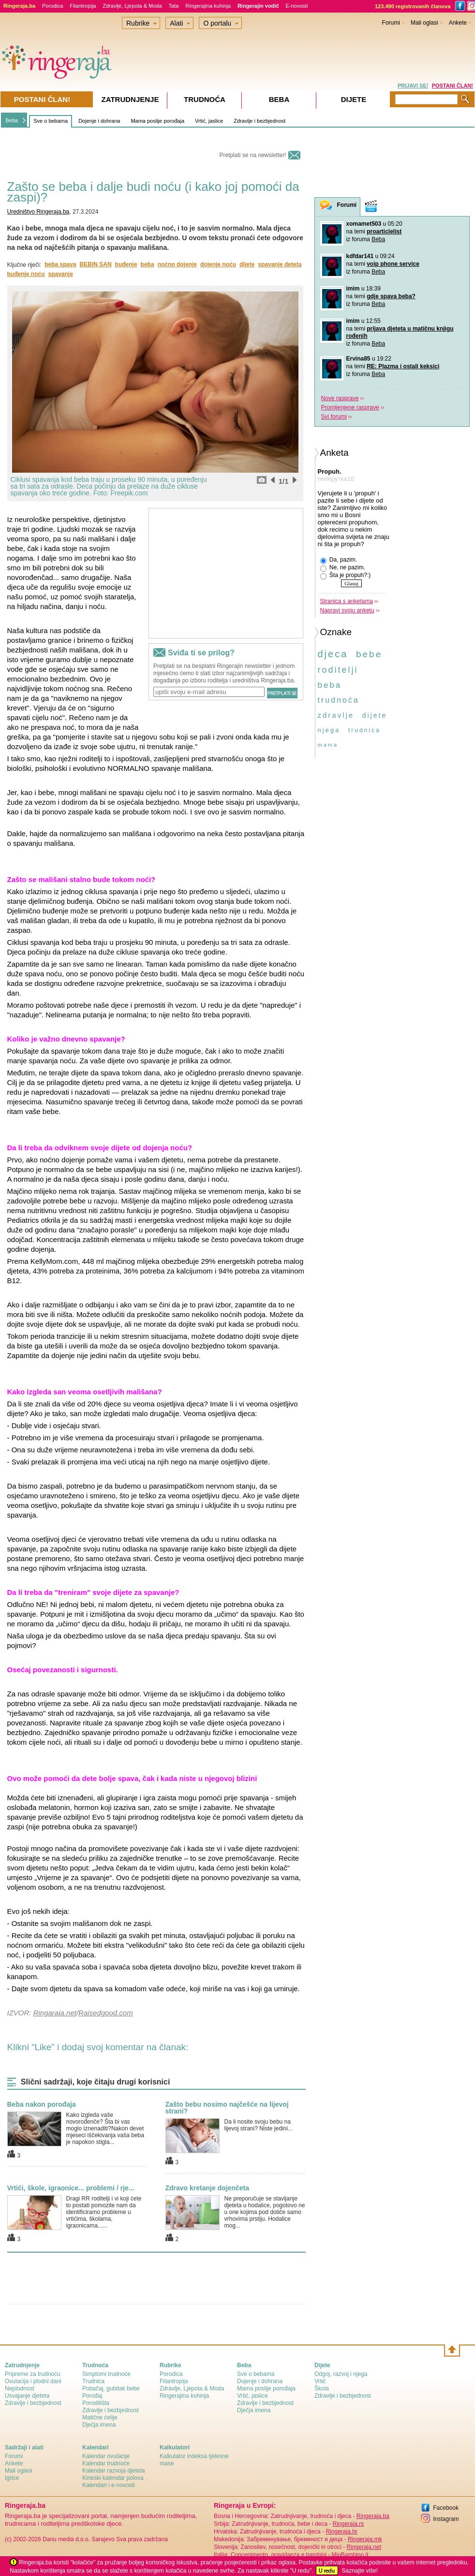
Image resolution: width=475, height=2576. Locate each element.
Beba (12, 120)
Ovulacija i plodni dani (33, 2381)
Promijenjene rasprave (350, 407)
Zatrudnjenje (130, 99)
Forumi (391, 22)
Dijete (354, 99)
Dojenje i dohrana (99, 121)
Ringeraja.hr (341, 2531)
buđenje (126, 264)
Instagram (446, 2519)
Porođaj (92, 2395)
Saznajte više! (359, 2570)
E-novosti (297, 6)
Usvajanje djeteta (27, 2395)
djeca (333, 654)
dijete (246, 264)
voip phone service (393, 263)
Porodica (52, 6)
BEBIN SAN (96, 264)
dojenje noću (218, 264)
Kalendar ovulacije (106, 2456)
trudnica (364, 730)
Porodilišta (95, 2403)
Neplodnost (19, 2388)
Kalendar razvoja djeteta (113, 2470)
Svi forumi (334, 416)
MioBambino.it (349, 2554)
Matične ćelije (100, 2417)
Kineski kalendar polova (113, 2478)
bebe (369, 654)
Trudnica (93, 2381)
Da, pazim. (338, 560)
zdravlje (336, 715)
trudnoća (338, 700)
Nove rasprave (340, 398)
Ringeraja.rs (348, 2523)
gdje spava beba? (391, 296)
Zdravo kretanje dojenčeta (207, 2188)
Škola (321, 2388)
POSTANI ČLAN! (452, 85)
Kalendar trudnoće (106, 2463)
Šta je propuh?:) (345, 575)
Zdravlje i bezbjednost (259, 121)
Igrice (12, 2478)
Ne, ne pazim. (342, 568)
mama (328, 745)
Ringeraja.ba (372, 2516)
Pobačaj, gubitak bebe (111, 2388)
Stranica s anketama (346, 601)
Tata (174, 6)
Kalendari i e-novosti (108, 2485)
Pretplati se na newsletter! (252, 155)
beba (147, 264)
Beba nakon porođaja (41, 2104)
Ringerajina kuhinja (208, 6)
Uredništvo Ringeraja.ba (38, 211)
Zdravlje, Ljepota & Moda (132, 6)
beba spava (60, 264)
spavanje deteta (279, 264)
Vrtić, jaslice (209, 121)
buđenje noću (26, 274)
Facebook (446, 2507)
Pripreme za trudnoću (32, 2374)
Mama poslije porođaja (157, 121)
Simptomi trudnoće (106, 2374)
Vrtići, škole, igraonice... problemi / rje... (70, 2188)
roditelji (338, 670)
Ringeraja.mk (365, 2539)
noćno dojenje (177, 264)
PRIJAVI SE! (413, 85)
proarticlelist (384, 231)
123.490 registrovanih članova (413, 6)
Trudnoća (204, 99)
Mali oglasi (424, 22)
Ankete (458, 22)
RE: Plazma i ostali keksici (403, 366)
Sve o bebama (50, 121)
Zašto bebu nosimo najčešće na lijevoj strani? (227, 2107)
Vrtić (320, 2381)
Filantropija (83, 6)
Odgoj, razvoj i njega (340, 2374)
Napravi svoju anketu (347, 610)
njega (329, 730)
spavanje (60, 274)
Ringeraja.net (364, 2547)
